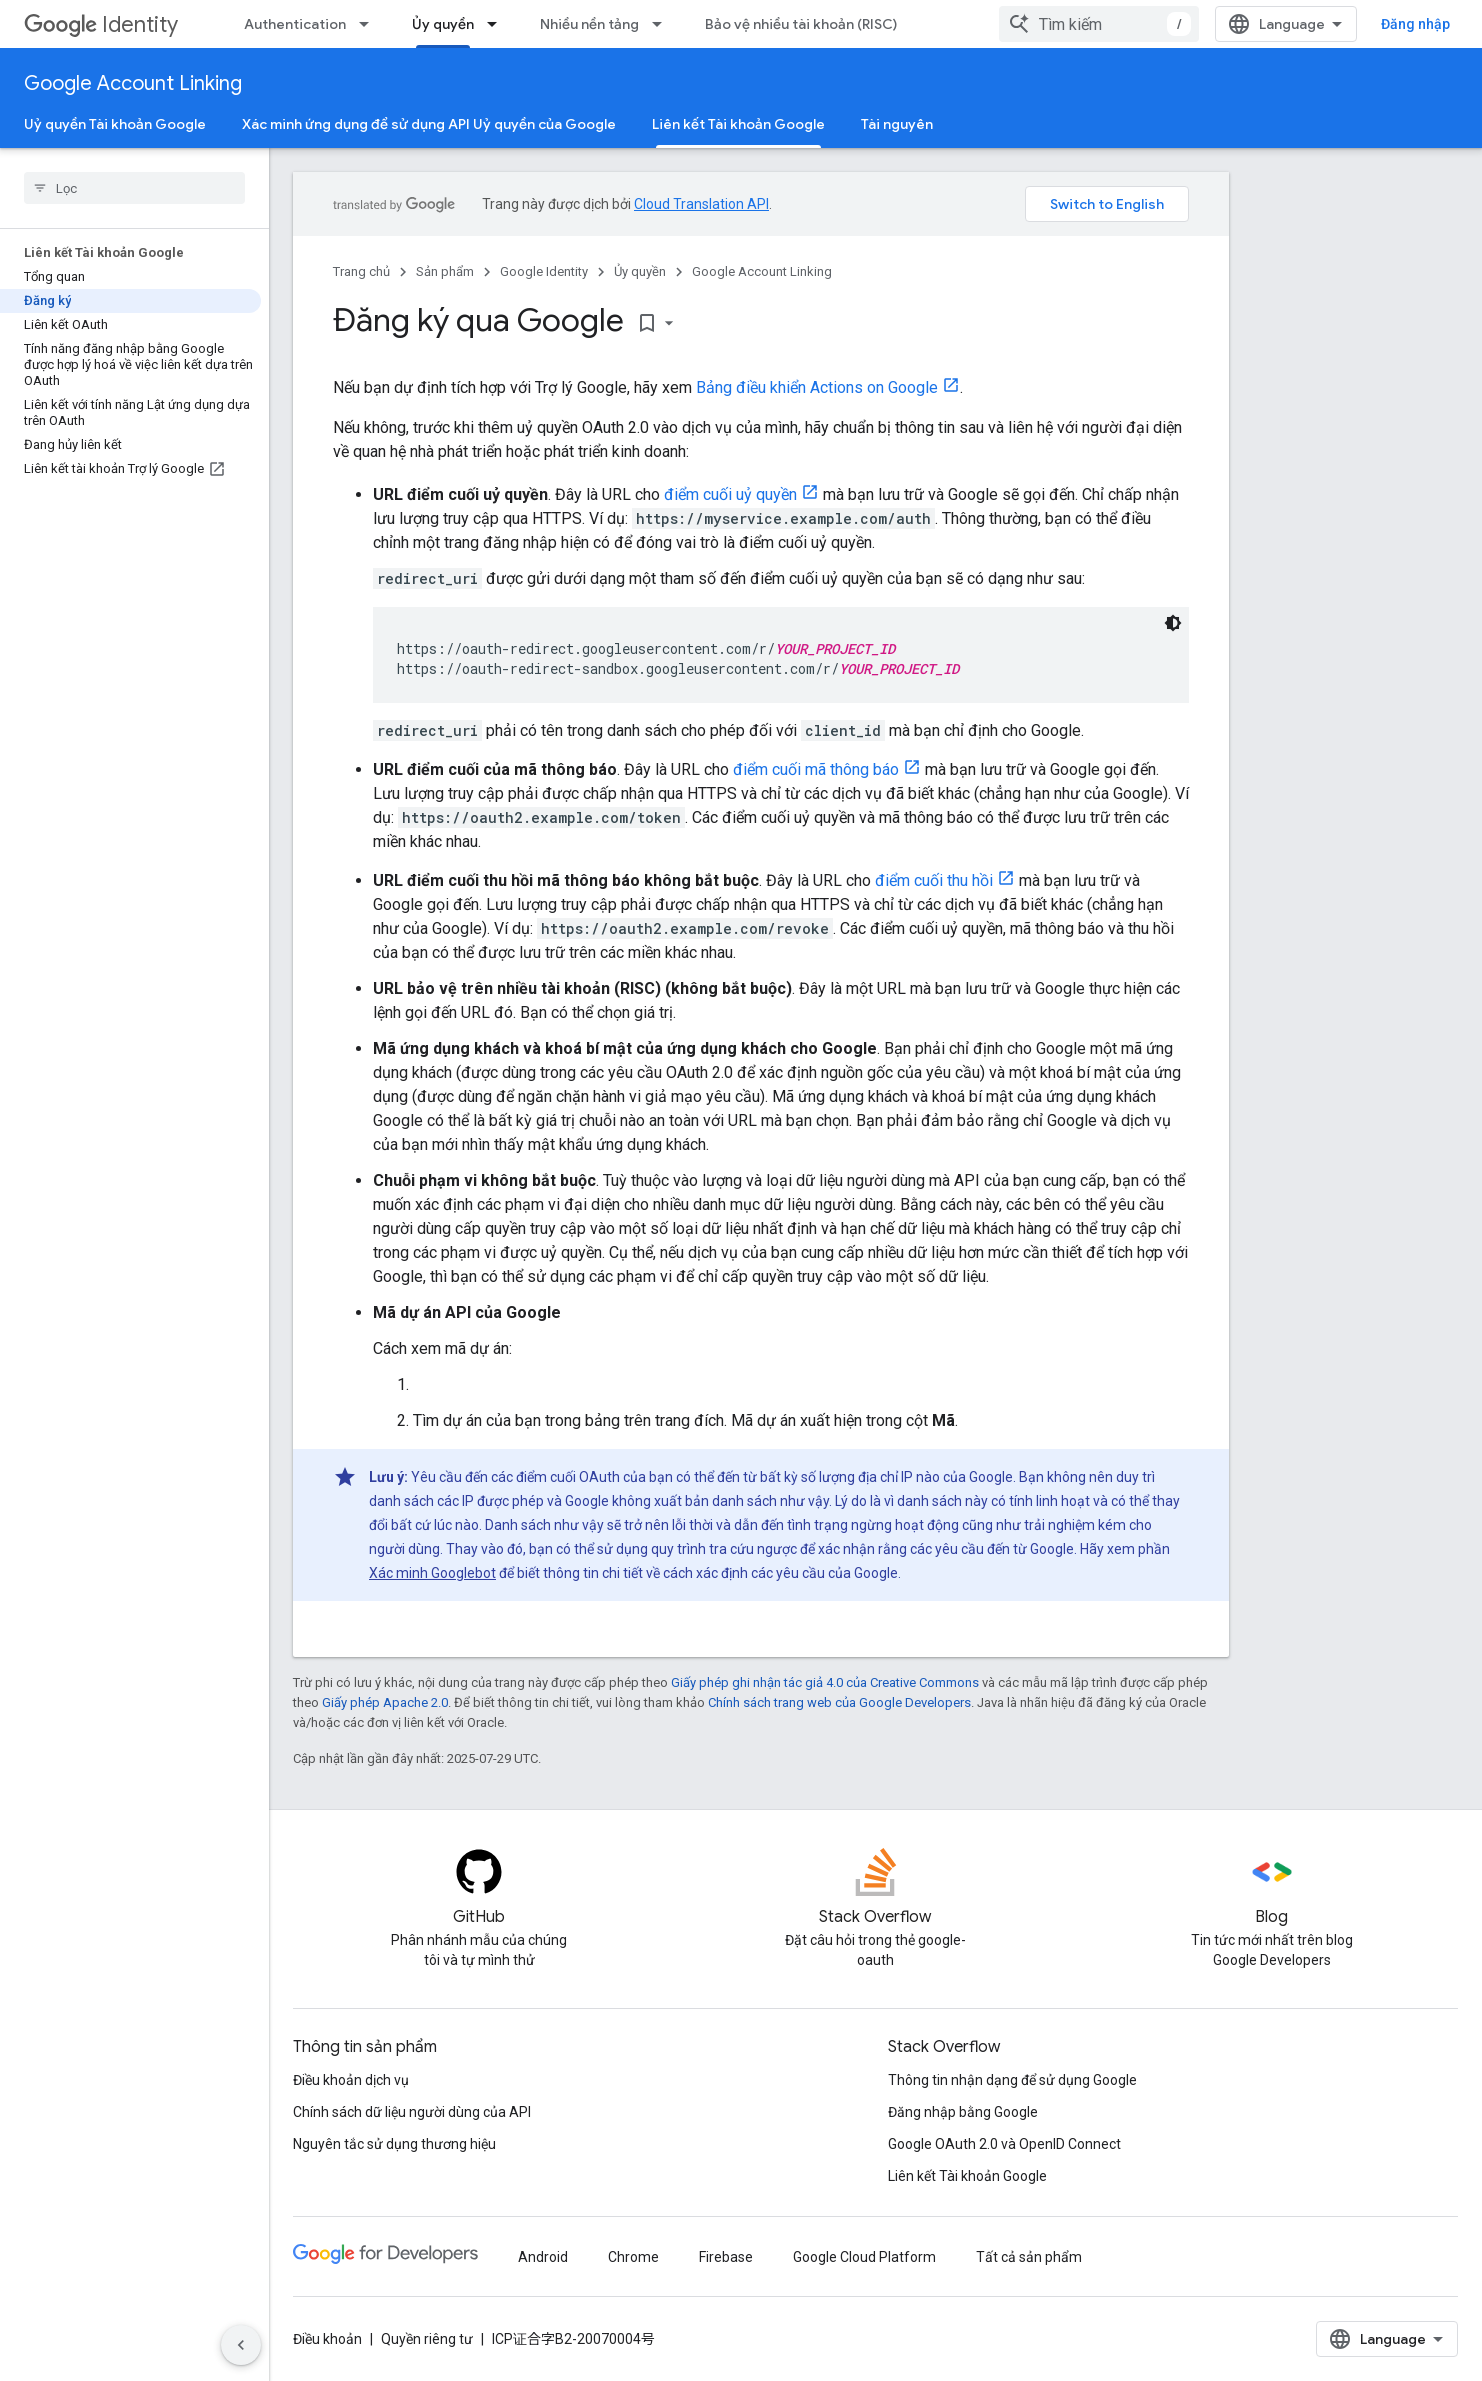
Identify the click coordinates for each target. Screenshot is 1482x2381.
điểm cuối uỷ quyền (730, 494)
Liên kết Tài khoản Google (967, 2176)
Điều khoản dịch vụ (351, 2080)
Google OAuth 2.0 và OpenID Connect (1004, 2144)
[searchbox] (134, 188)
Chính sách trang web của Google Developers (839, 1702)
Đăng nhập (1415, 24)
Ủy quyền (640, 271)
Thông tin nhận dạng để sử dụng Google (1012, 2080)
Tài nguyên (897, 124)
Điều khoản (327, 2339)
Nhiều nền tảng (589, 24)
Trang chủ (361, 271)
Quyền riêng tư (427, 2339)
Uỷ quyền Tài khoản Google (115, 124)
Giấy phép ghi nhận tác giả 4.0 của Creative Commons (825, 1682)
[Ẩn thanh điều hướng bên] (241, 2345)
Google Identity (544, 271)
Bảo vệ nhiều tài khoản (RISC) (801, 24)
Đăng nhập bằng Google (963, 2112)
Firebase (726, 2257)
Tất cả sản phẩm (1029, 2257)
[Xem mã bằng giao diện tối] (1173, 623)
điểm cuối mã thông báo (816, 769)
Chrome (633, 2257)
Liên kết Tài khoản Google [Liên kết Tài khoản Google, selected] (738, 124)
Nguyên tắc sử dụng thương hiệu (394, 2144)
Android (543, 2257)
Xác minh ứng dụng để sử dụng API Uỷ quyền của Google (429, 124)
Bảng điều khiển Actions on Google (817, 387)
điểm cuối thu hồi (934, 880)
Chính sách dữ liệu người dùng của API (412, 2112)
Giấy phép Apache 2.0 (385, 1702)
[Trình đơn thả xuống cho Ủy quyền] (498, 24)
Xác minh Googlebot (432, 1573)
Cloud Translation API (701, 204)
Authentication (295, 24)
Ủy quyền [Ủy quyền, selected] (443, 24)
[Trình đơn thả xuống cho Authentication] (370, 24)
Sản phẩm (445, 271)
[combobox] (1099, 24)
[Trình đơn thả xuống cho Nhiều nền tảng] (663, 24)
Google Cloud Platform (864, 2257)
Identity (101, 24)
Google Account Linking (133, 83)
